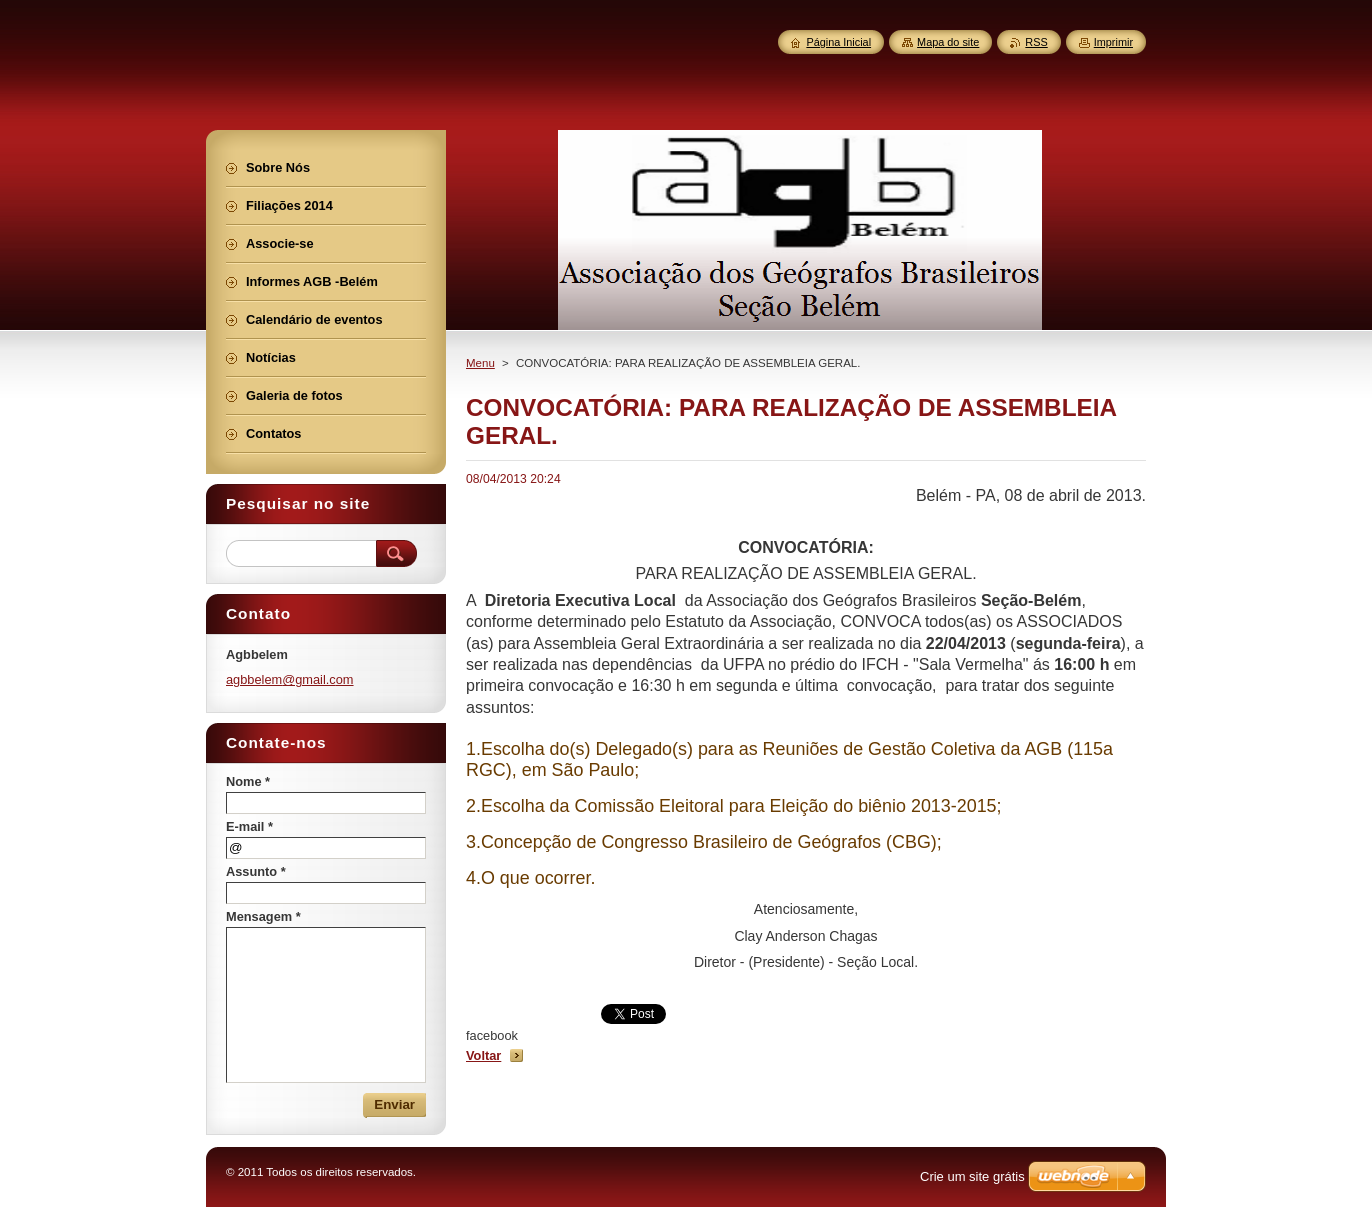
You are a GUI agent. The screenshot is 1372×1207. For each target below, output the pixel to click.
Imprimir (1113, 42)
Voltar (483, 1055)
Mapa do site (948, 42)
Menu (480, 363)
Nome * (248, 781)
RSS (1036, 42)
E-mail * (249, 826)
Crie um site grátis (972, 1176)
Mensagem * (263, 916)
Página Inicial (838, 42)
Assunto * (256, 871)
